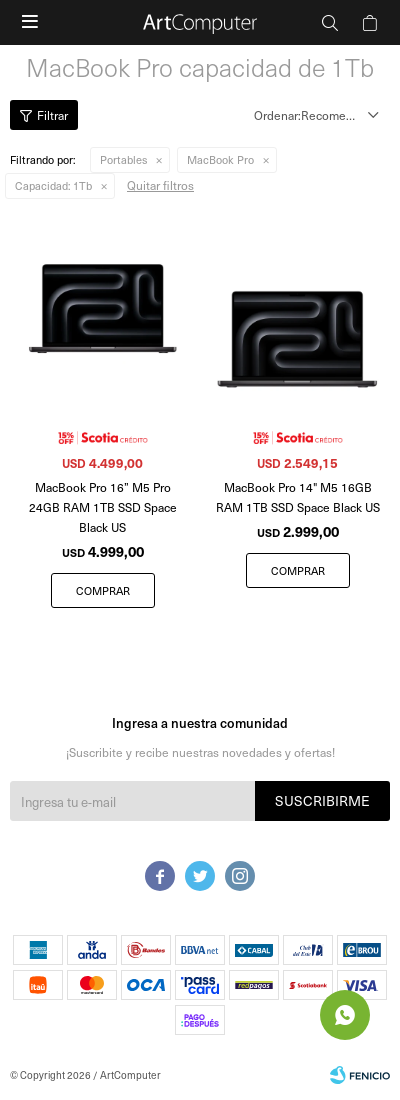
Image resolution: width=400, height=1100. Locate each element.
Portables (123, 159)
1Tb (53, 185)
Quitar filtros (160, 185)
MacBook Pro (220, 159)
